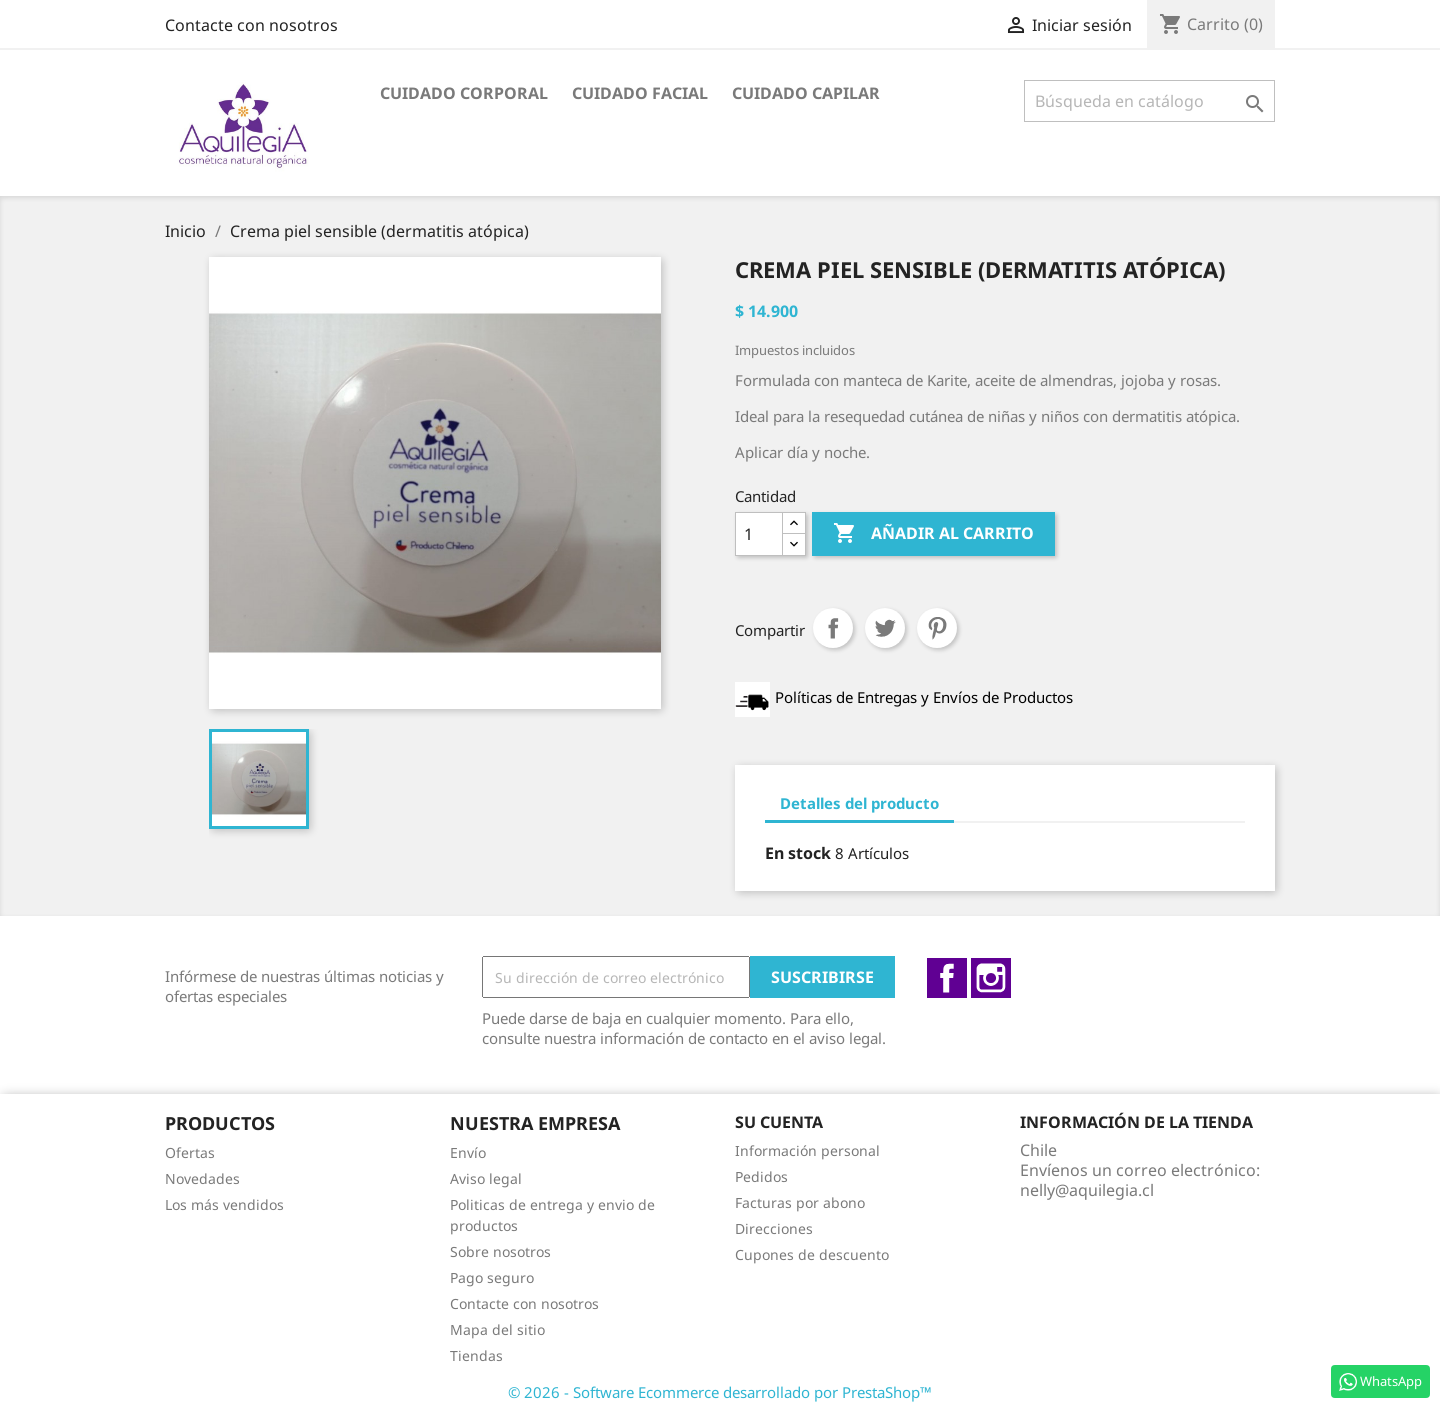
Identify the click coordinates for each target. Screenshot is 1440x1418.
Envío (468, 1152)
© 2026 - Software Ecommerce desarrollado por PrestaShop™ (720, 1392)
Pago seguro (492, 1277)
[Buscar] (1149, 101)
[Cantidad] (759, 534)
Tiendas (476, 1355)
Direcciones (774, 1228)
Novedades (202, 1178)
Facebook (947, 978)
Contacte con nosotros (251, 25)
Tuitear (885, 628)
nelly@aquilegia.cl (1087, 1190)
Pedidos (761, 1176)
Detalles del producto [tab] (859, 803)
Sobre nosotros (500, 1251)
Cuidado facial (640, 93)
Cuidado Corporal (464, 93)
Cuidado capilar (806, 93)
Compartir (833, 628)
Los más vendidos (224, 1204)
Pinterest (937, 628)
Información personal (807, 1150)
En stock (798, 853)
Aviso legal (486, 1178)
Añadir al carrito (933, 534)
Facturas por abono (800, 1202)
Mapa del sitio (497, 1329)
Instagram (991, 978)
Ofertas (190, 1152)
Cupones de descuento (812, 1254)
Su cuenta (779, 1122)
